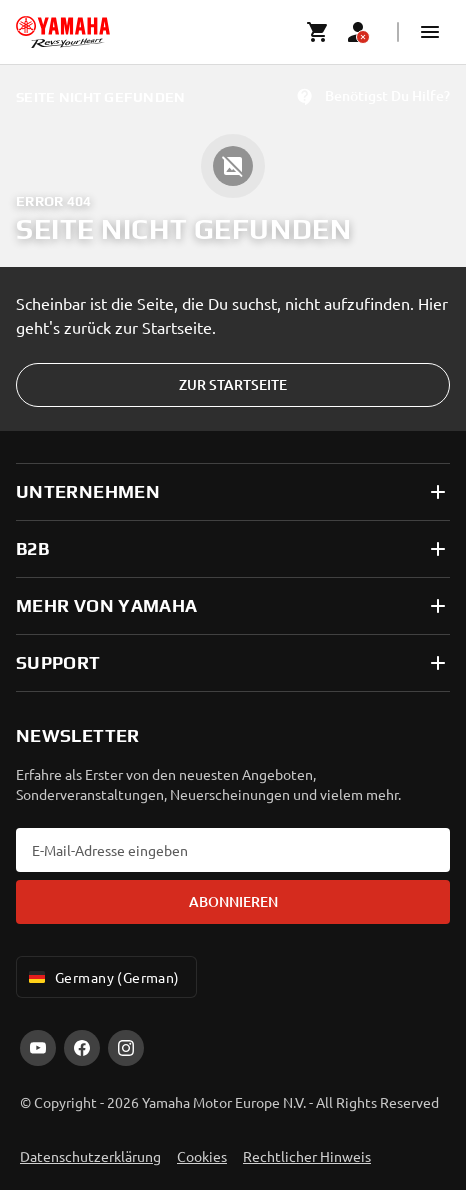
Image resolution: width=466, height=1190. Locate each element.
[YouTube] (38, 1048)
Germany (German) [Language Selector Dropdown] (102, 977)
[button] (430, 32)
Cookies (202, 1156)
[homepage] (63, 32)
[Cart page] (318, 32)
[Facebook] (82, 1048)
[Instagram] (126, 1048)
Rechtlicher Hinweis (307, 1156)
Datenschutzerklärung (90, 1156)
